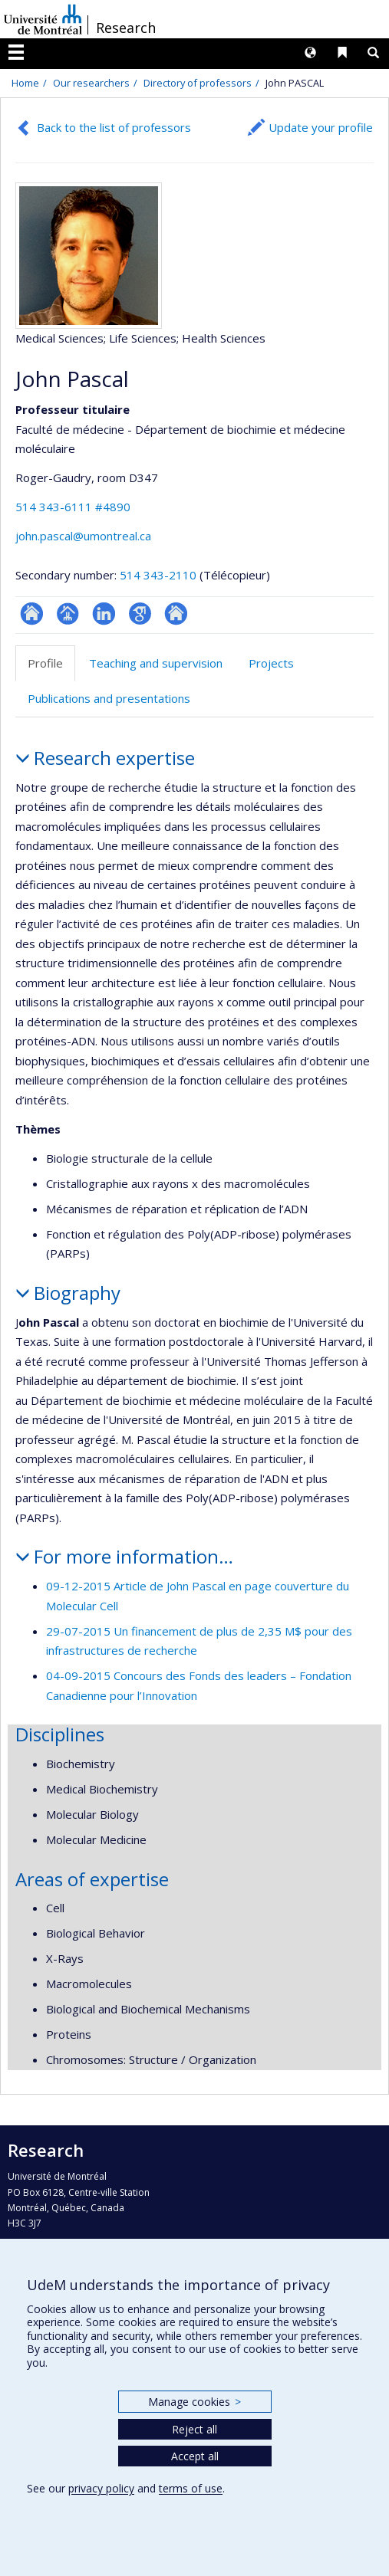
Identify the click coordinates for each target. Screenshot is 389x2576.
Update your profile (321, 127)
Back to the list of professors (114, 127)
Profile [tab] (45, 663)
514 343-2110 (159, 574)
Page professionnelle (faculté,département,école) (68, 613)
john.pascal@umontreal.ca (83, 535)
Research (126, 27)
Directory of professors (197, 83)
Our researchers (91, 83)
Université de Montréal (43, 19)
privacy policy (101, 2488)
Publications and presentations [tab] (109, 698)
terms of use (191, 2488)
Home (25, 83)
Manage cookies (194, 2401)
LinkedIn (104, 613)
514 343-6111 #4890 (72, 506)
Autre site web (176, 613)
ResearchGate (32, 613)
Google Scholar (140, 613)
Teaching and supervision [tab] (156, 663)
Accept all (195, 2456)
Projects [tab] (271, 663)
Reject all (194, 2429)
